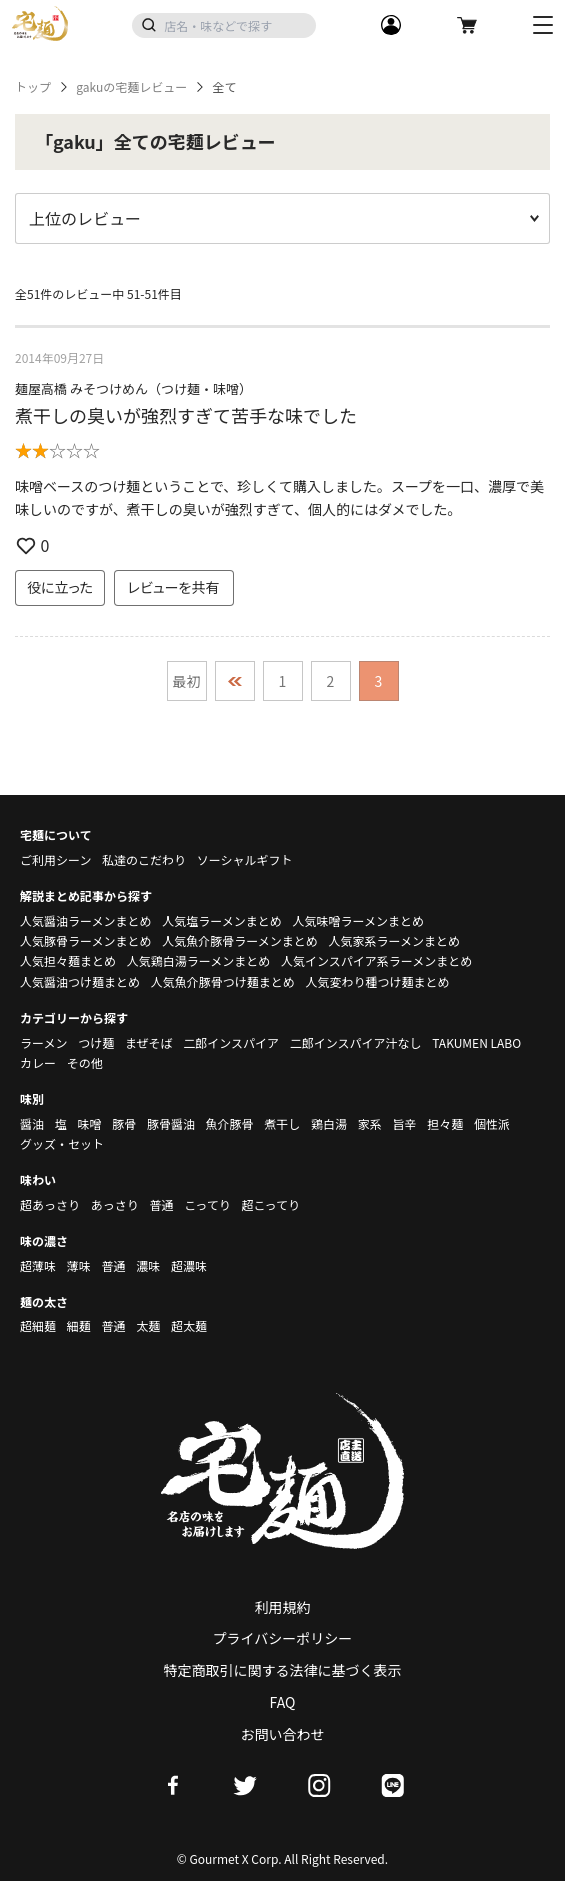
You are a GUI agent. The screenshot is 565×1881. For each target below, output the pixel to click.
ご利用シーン (55, 859)
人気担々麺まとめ (68, 960)
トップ (33, 87)
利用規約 (283, 1607)
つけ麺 (96, 1042)
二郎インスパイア (231, 1042)
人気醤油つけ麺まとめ (80, 981)
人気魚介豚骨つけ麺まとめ (223, 981)
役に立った (60, 587)
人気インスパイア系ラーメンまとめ (376, 960)
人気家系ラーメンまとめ (394, 940)
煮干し (282, 1123)
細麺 (79, 1325)
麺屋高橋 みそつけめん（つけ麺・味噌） (133, 388)
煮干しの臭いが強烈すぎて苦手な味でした (186, 415)
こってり (207, 1204)
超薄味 (38, 1265)
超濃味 (189, 1265)
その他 (85, 1062)
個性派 (492, 1123)
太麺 (148, 1325)
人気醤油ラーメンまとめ (86, 920)
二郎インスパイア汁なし (356, 1042)
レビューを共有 (174, 587)
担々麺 (445, 1123)
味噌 (89, 1123)
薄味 (79, 1265)
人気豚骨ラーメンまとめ (86, 940)
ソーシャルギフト (245, 859)
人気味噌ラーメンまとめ (358, 920)
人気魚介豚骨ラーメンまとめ (240, 940)
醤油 (32, 1123)
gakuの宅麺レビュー (131, 87)
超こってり (270, 1204)
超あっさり (50, 1204)
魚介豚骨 (230, 1123)
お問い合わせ (283, 1734)
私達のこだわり (144, 859)
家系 (370, 1123)
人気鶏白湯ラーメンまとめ (199, 960)
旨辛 (404, 1123)
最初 (187, 681)
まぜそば (149, 1042)
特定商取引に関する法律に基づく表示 (283, 1670)
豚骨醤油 (171, 1123)
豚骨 (124, 1123)
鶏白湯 (329, 1123)
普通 (161, 1204)
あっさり (115, 1204)
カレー (38, 1062)
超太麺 (189, 1325)
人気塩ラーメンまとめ (222, 920)
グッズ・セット (62, 1143)
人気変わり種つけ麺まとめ (377, 981)
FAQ (283, 1702)
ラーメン (44, 1042)
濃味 (148, 1265)
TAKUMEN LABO (476, 1042)
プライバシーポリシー (283, 1638)
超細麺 (38, 1325)
